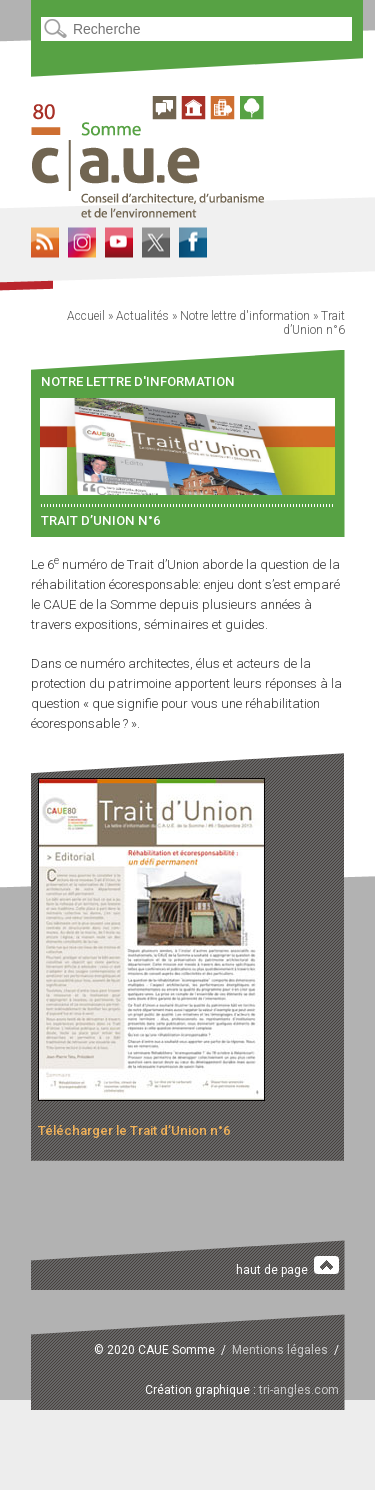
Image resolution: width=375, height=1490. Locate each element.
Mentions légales (280, 1350)
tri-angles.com (299, 1390)
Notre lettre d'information (245, 316)
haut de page (287, 1266)
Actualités (142, 316)
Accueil (86, 316)
